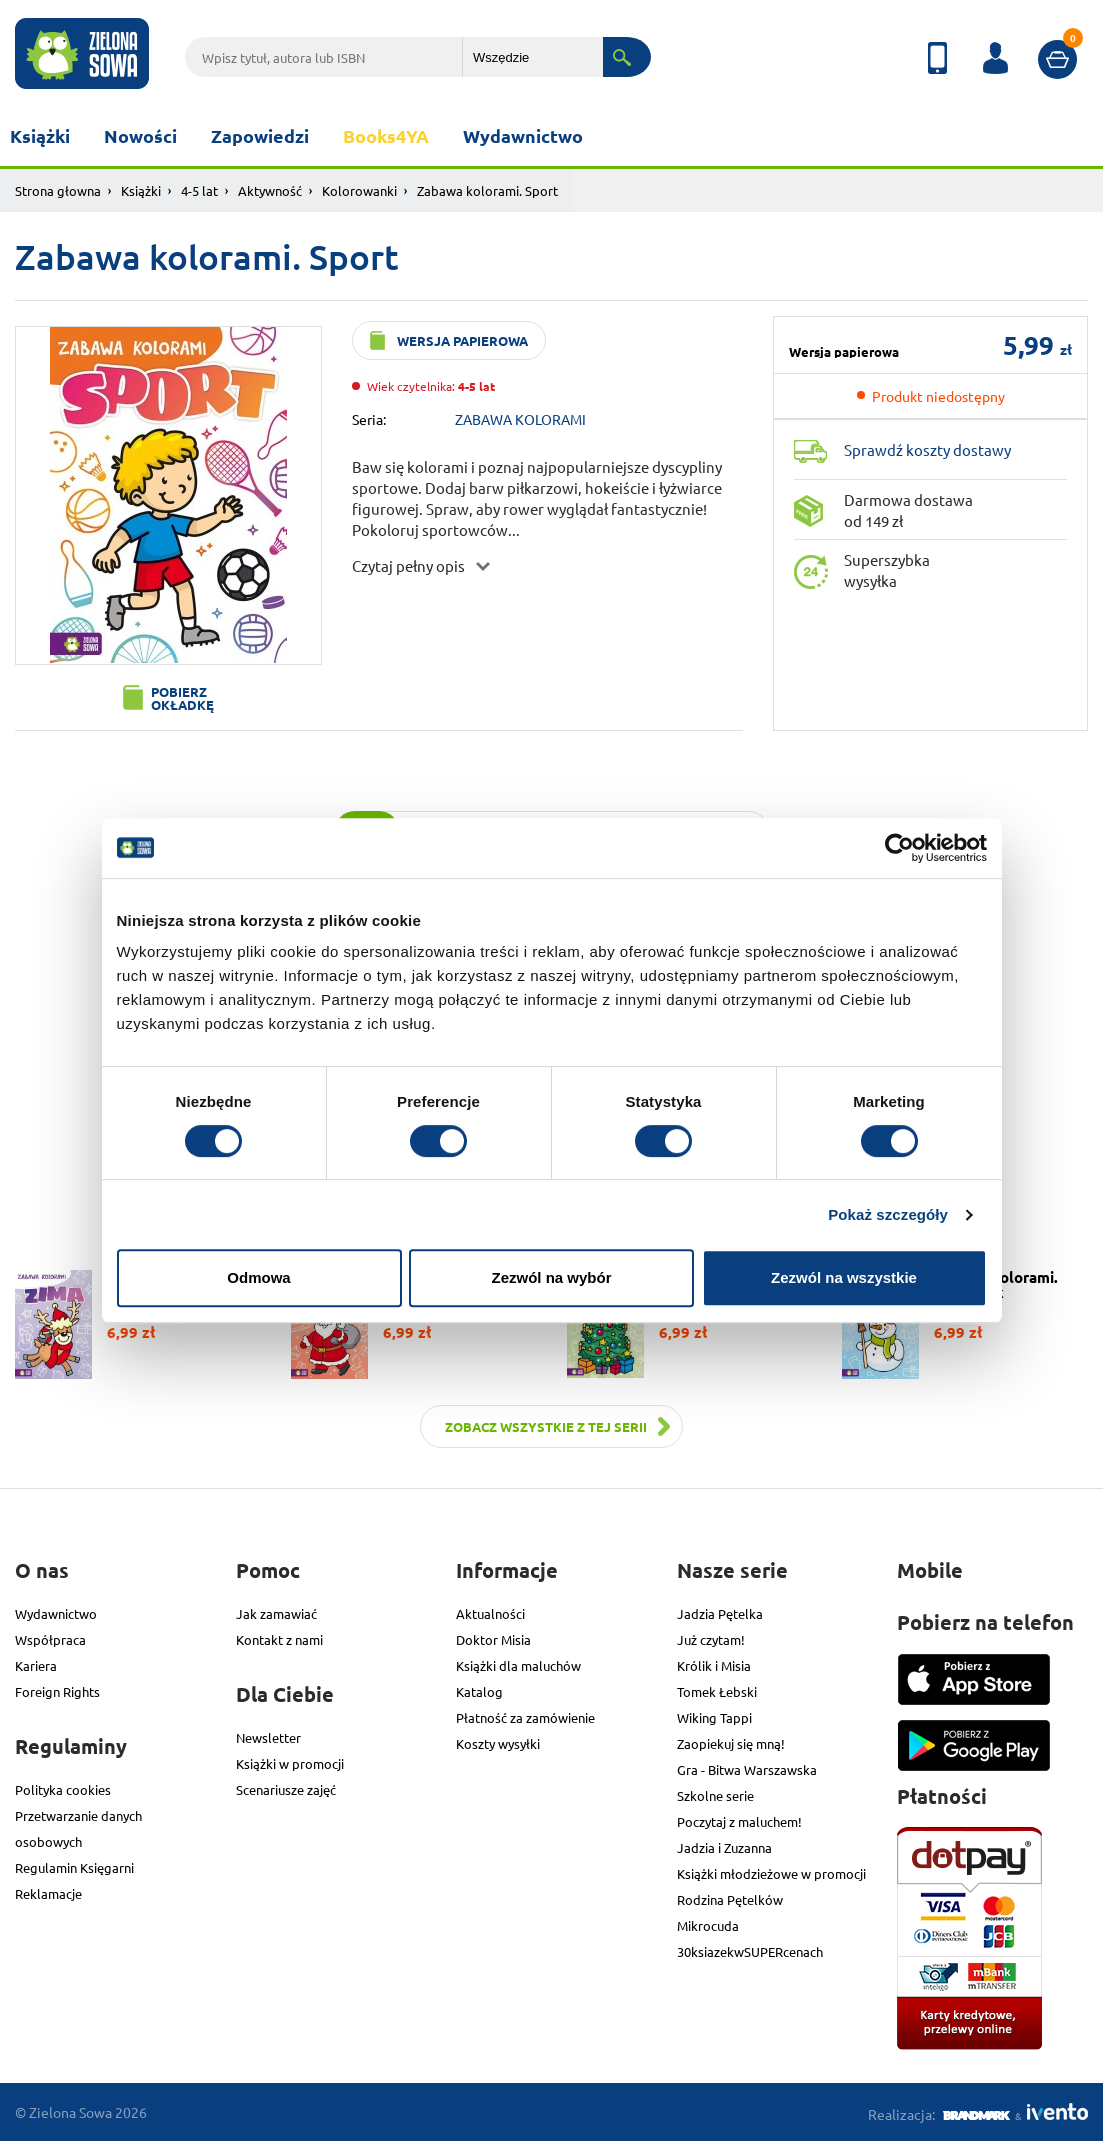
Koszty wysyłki (498, 1743)
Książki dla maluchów (518, 1665)
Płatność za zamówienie (525, 1717)
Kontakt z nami (279, 1639)
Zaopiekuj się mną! (731, 1743)
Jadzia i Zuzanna (724, 1847)
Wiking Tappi (714, 1717)
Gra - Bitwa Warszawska (747, 1769)
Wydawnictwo (523, 135)
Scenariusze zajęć (286, 1789)
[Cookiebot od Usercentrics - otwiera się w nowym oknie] (899, 848)
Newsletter (268, 1737)
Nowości (140, 135)
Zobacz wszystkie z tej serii (546, 1426)
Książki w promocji (290, 1763)
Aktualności (490, 1613)
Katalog (479, 1691)
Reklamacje (48, 1893)
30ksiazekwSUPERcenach (750, 1951)
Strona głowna (58, 190)
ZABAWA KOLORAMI (520, 419)
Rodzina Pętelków (730, 1899)
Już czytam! (711, 1639)
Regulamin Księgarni (74, 1867)
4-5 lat (199, 190)
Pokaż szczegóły (888, 1214)
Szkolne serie (715, 1795)
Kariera (36, 1665)
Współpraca (50, 1639)
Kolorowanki (359, 190)
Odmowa (258, 1277)
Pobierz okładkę (182, 698)
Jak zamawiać (276, 1613)
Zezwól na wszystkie (844, 1277)
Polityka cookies (63, 1789)
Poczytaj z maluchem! (739, 1821)
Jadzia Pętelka (720, 1613)
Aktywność (270, 190)
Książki (40, 135)
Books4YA (386, 135)
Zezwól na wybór (551, 1277)
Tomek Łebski (717, 1691)
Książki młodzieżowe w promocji (771, 1873)
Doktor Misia (493, 1639)
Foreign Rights (57, 1691)
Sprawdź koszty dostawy (927, 449)
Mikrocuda (708, 1925)
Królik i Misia (714, 1665)
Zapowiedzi (260, 135)
